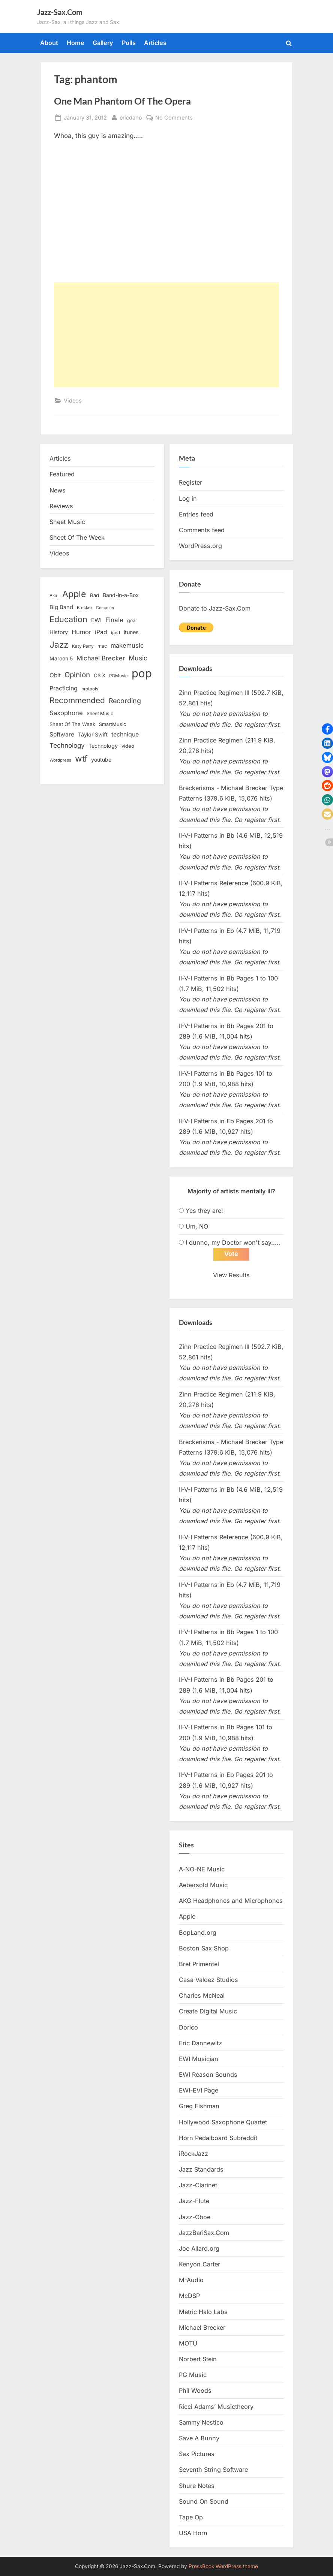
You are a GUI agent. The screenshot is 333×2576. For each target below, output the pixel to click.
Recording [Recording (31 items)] (125, 701)
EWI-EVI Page (198, 2090)
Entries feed (196, 514)
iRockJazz (193, 2153)
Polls (129, 42)
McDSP (189, 2296)
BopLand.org (197, 1932)
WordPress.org (200, 545)
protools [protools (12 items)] (89, 689)
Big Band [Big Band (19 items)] (61, 607)
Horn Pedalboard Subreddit (218, 2138)
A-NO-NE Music (202, 1869)
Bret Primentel (199, 1964)
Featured (62, 474)
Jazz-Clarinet (198, 2185)
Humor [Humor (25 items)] (81, 632)
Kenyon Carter (199, 2264)
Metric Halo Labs (203, 2312)
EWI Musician (198, 2059)
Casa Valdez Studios (208, 1979)
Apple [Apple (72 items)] (74, 594)
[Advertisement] (166, 334)
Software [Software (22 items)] (62, 734)
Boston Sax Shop (204, 1948)
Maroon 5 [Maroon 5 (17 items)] (61, 658)
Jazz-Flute (194, 2201)
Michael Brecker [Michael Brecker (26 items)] (100, 658)
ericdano (131, 117)
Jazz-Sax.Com (59, 11)
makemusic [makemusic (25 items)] (127, 645)
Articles (155, 42)
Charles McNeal (202, 1996)
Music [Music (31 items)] (138, 658)
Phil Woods (195, 2391)
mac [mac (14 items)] (102, 646)
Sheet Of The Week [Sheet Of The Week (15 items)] (72, 724)
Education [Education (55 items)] (68, 619)
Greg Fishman (199, 2106)
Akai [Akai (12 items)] (54, 595)
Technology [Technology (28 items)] (67, 745)
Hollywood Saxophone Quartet (223, 2122)
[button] (327, 729)
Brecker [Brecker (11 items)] (84, 607)
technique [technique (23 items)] (125, 734)
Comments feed (202, 530)
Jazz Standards (201, 2169)
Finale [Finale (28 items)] (114, 620)
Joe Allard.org (199, 2248)
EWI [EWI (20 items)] (96, 620)
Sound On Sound (203, 2501)
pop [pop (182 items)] (142, 673)
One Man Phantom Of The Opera (122, 101)
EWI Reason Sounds (208, 2075)
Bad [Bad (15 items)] (94, 595)
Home (75, 42)
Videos (73, 400)
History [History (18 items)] (59, 632)
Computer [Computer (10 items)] (105, 607)
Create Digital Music (208, 2011)
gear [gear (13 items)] (132, 620)
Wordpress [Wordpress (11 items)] (60, 760)
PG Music (193, 2375)
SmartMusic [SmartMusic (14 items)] (112, 724)
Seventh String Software (213, 2470)
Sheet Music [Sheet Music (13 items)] (100, 713)
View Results (231, 1275)
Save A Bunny (199, 2438)
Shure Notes (196, 2485)
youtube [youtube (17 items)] (101, 759)
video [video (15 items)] (128, 746)
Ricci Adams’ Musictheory (216, 2406)
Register (190, 482)
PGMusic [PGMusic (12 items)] (118, 675)
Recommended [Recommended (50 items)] (77, 700)
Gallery (103, 42)
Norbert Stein (198, 2359)
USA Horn (193, 2533)
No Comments (174, 117)
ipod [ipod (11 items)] (115, 632)
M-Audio (191, 2280)
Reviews (61, 506)
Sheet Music (67, 521)
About (49, 42)
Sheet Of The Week (77, 537)
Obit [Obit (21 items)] (55, 675)
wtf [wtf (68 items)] (81, 758)
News (58, 490)
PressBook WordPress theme (223, 2566)
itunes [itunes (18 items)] (131, 632)
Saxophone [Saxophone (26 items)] (66, 713)
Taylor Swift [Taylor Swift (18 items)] (93, 734)
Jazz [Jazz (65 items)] (59, 644)
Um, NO (197, 1226)
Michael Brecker (202, 2327)
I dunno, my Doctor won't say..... (233, 1242)
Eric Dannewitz (200, 2043)
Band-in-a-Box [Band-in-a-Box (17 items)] (121, 595)
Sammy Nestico (201, 2422)
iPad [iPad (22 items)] (101, 632)
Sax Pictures (196, 2454)
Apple (187, 1916)
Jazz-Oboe (194, 2217)
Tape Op (191, 2517)
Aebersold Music (203, 1885)
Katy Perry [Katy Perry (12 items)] (83, 646)
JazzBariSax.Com (204, 2232)
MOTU (188, 2343)
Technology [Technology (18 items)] (103, 745)
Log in (188, 498)
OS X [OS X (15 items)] (99, 675)
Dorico (188, 2027)
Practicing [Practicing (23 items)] (64, 688)
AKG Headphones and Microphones (231, 1901)
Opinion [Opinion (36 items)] (77, 675)
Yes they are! (204, 1210)
